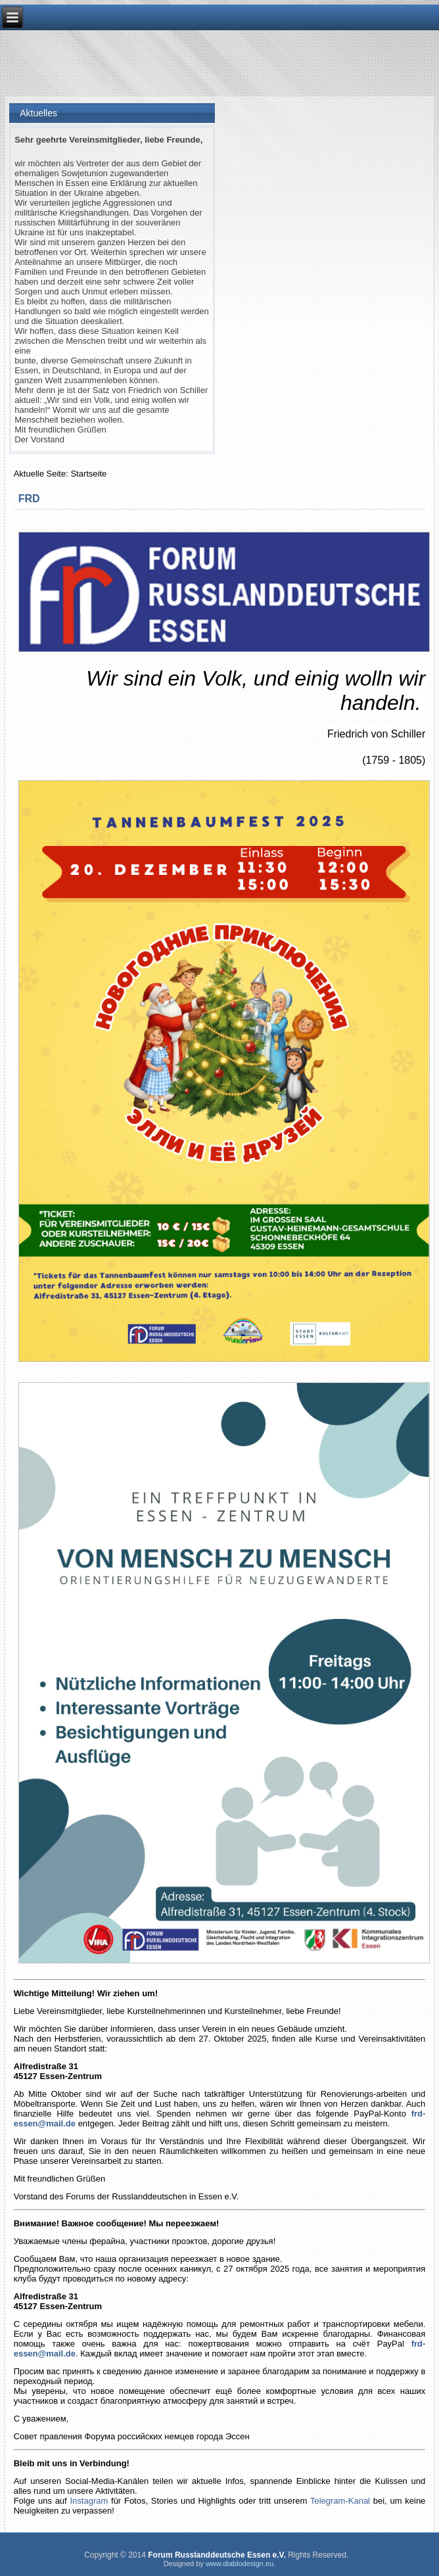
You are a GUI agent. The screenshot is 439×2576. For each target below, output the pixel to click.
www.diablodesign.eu (239, 2563)
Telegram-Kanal (340, 2501)
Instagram (89, 2501)
